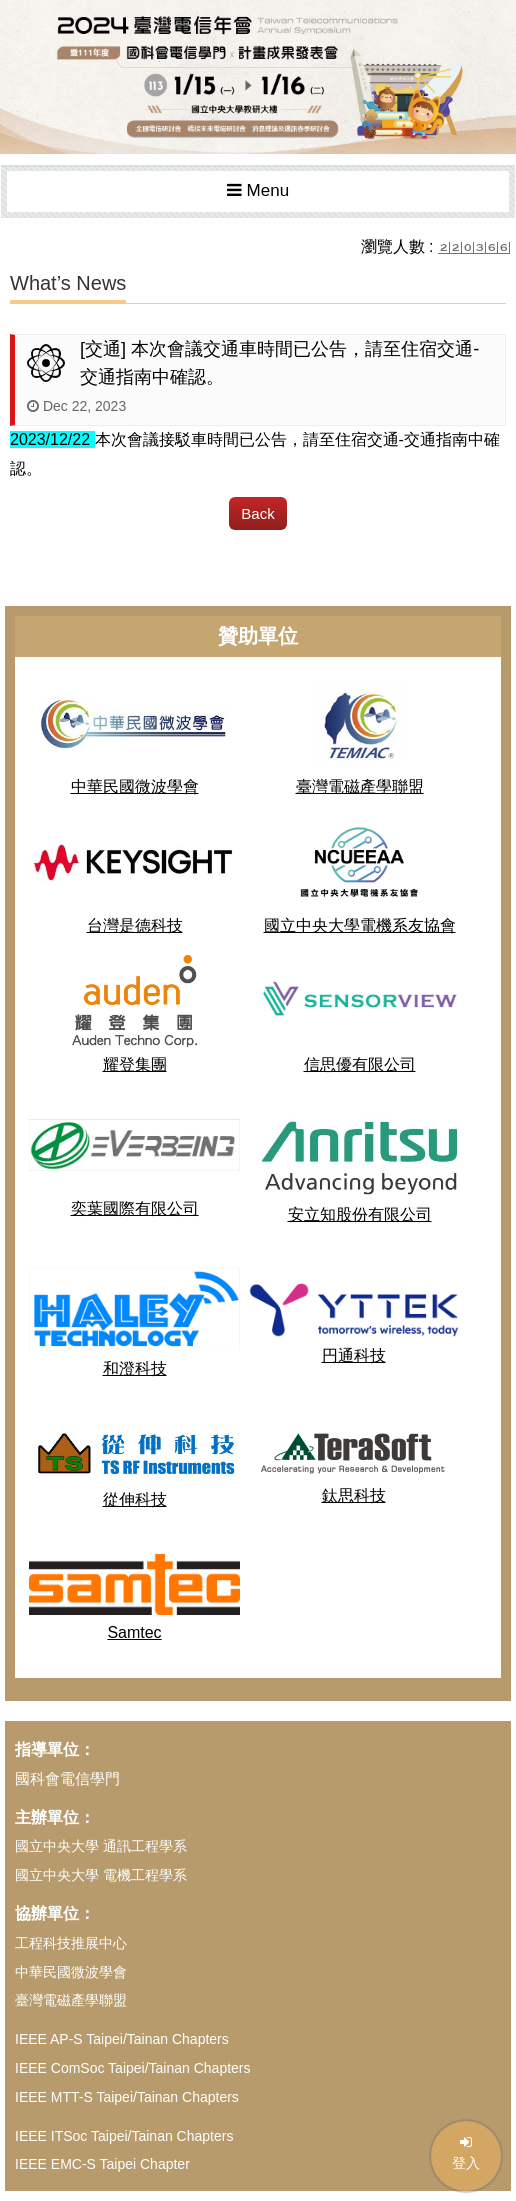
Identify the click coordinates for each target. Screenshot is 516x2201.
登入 (466, 2153)
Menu (258, 190)
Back (257, 513)
